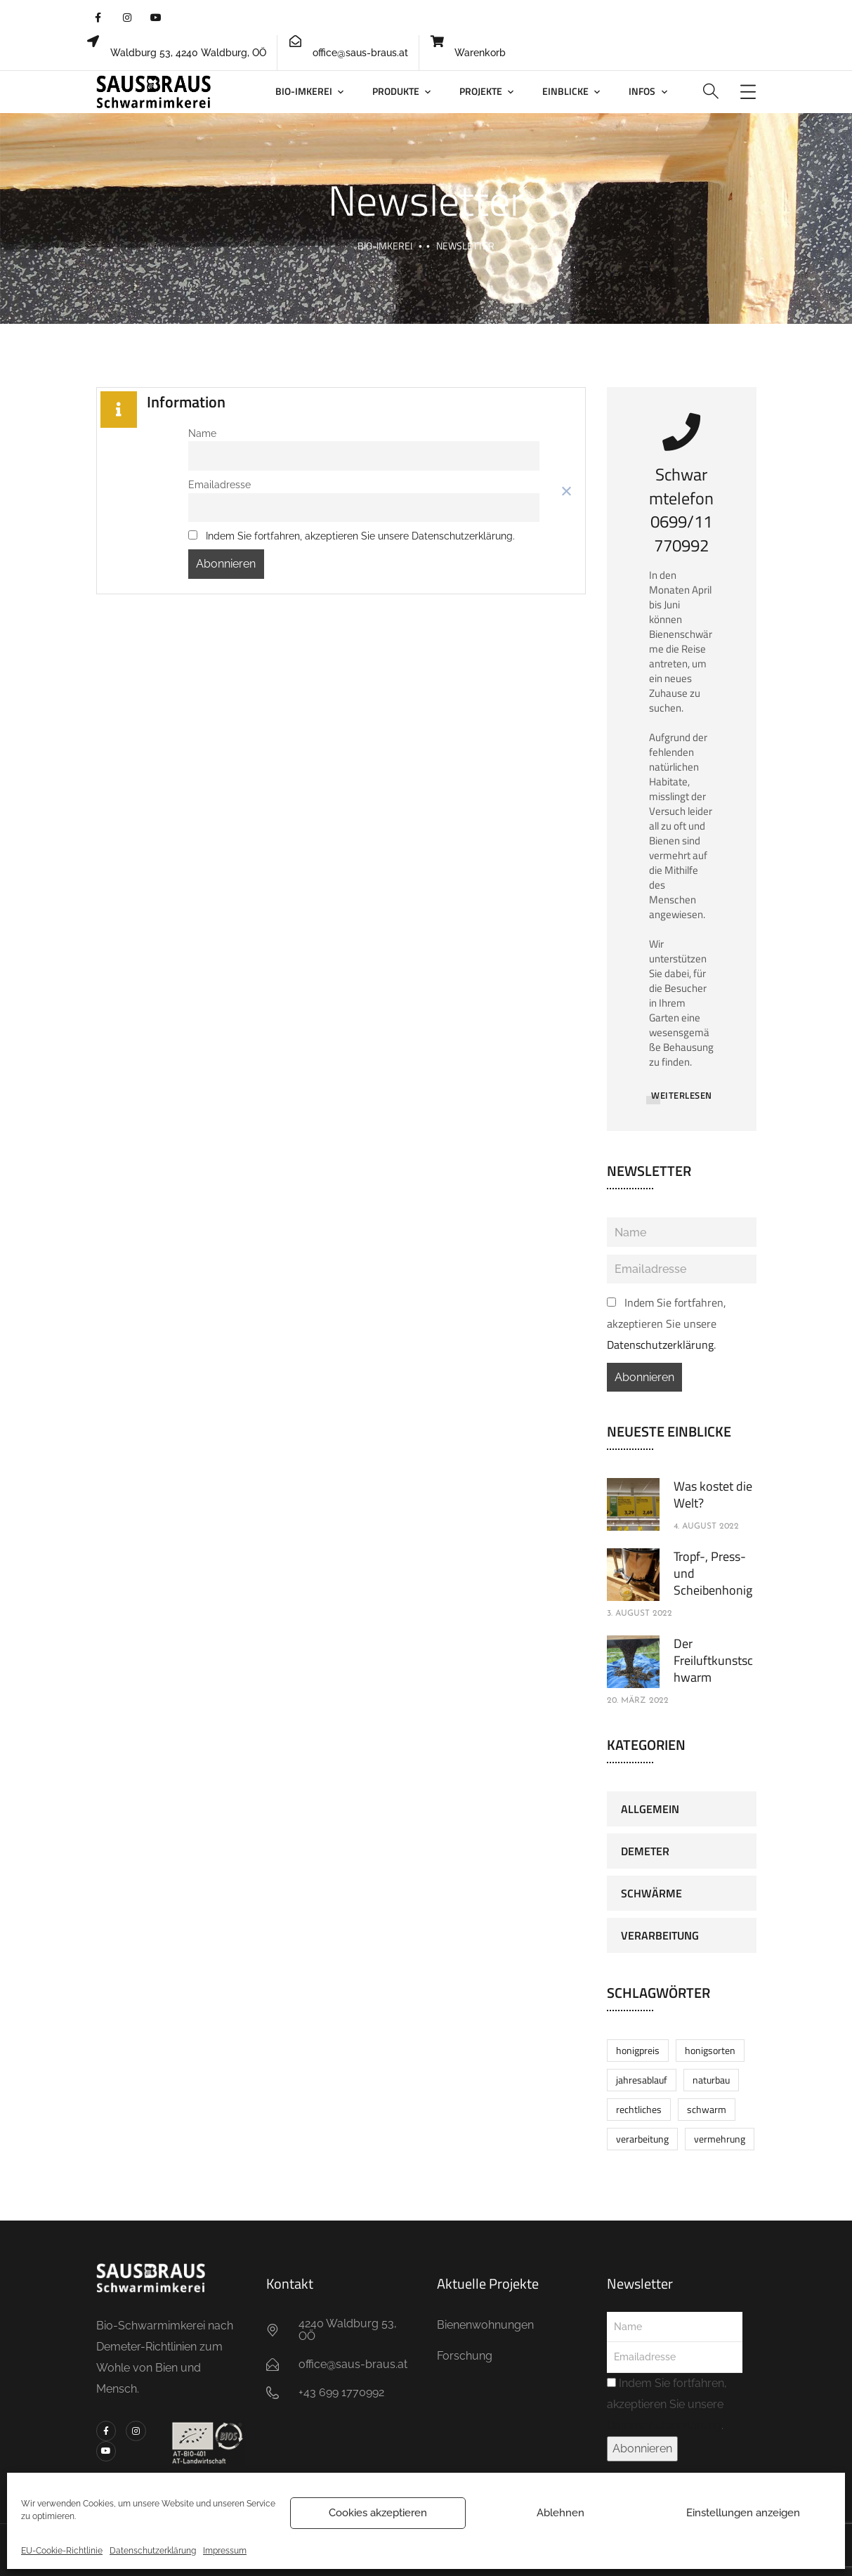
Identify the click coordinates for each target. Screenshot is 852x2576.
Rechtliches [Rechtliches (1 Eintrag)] (639, 2109)
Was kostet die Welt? (713, 1494)
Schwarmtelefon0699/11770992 (681, 510)
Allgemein (650, 1808)
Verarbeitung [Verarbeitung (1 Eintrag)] (642, 2138)
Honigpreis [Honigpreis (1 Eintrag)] (638, 2050)
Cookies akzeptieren (378, 2512)
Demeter (645, 1851)
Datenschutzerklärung (153, 2551)
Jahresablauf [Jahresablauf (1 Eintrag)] (641, 2079)
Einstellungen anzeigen (743, 2512)
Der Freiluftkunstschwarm (713, 1660)
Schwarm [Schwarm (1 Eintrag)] (706, 2109)
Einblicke (565, 91)
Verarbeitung (660, 1935)
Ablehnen (560, 2512)
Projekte (480, 91)
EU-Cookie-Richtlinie (62, 2551)
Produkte (395, 91)
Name (202, 433)
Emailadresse (219, 484)
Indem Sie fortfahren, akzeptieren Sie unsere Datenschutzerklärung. (360, 536)
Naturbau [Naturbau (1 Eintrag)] (711, 2079)
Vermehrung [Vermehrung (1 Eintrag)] (719, 2138)
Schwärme (651, 1893)
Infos (642, 91)
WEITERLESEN (681, 1095)
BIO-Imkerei (303, 91)
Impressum (225, 2551)
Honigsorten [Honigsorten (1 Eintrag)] (710, 2050)
